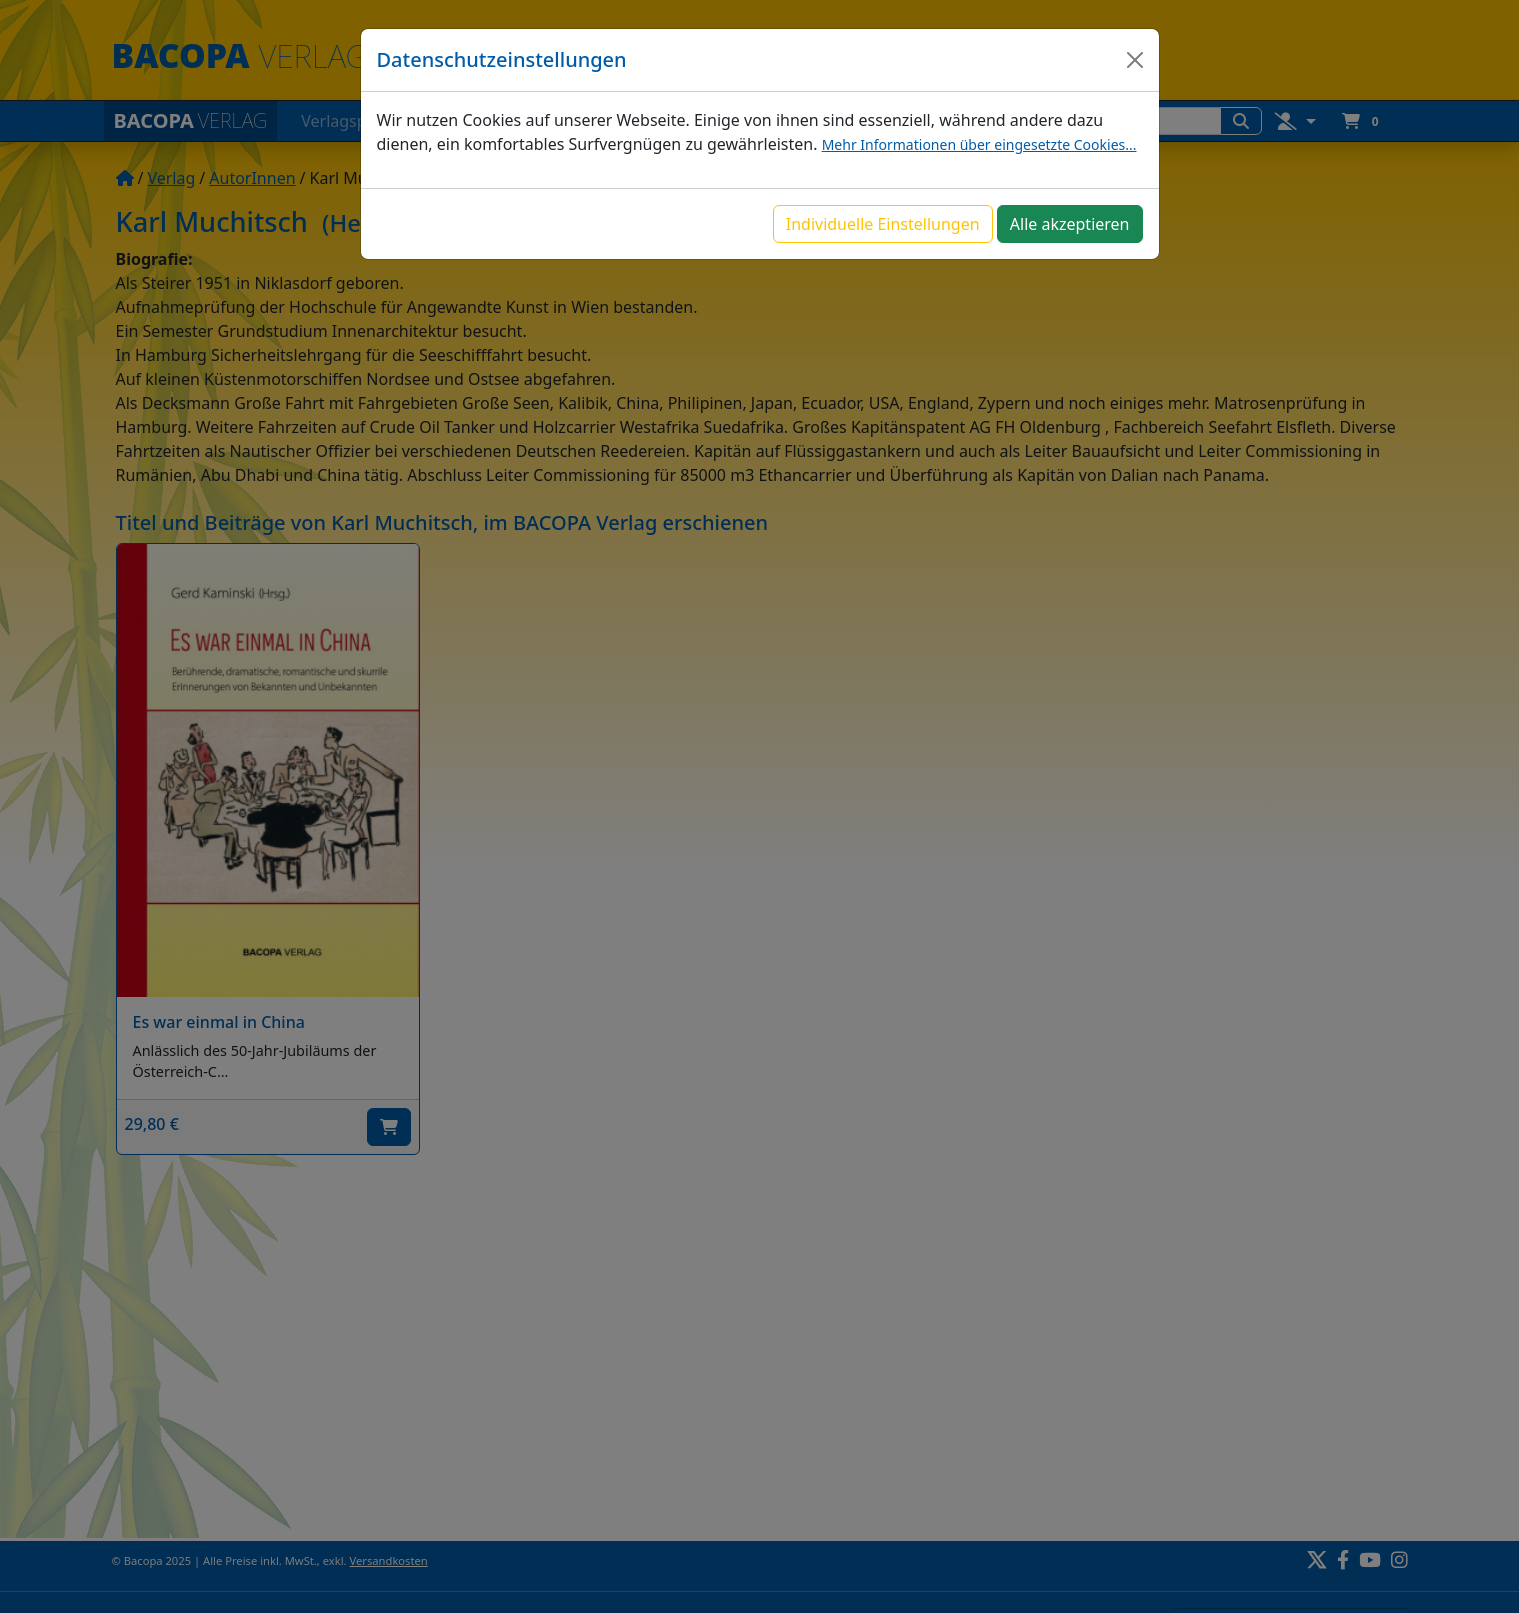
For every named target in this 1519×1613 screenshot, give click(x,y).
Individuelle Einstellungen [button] (883, 224)
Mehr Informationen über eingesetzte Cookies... (979, 144)
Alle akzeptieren (1070, 224)
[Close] (1135, 60)
